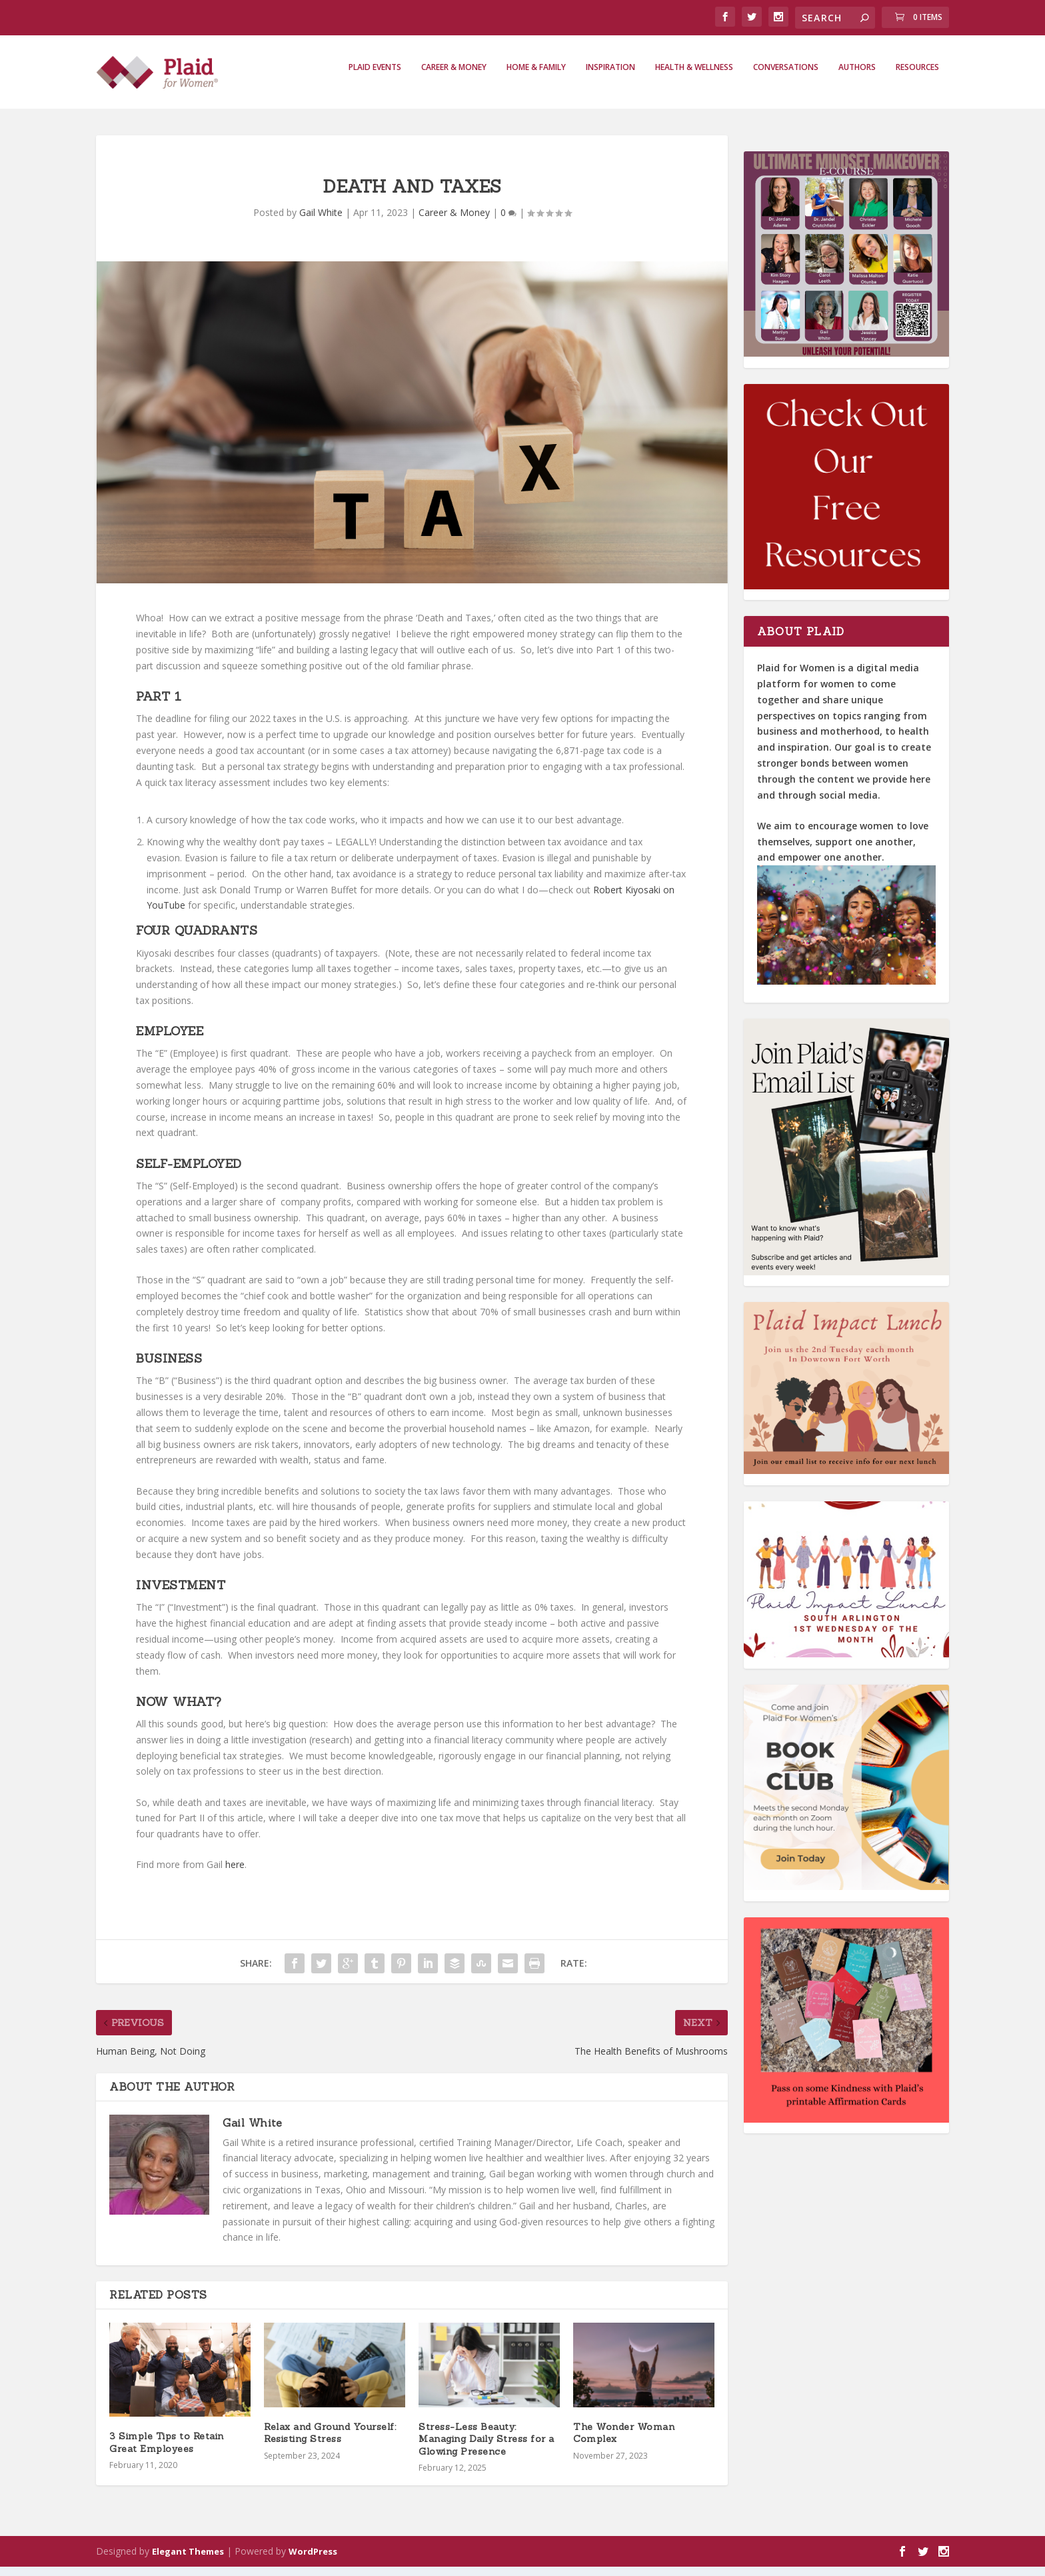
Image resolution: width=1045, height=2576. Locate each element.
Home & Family (536, 76)
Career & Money (454, 76)
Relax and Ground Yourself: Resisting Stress (330, 2442)
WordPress (313, 2561)
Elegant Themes (188, 2561)
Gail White (321, 221)
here (235, 1873)
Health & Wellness (694, 76)
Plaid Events (375, 76)
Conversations (785, 76)
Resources (917, 76)
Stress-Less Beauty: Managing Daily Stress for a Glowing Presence (486, 2448)
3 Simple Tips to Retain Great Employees (166, 2451)
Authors (857, 76)
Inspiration (610, 76)
